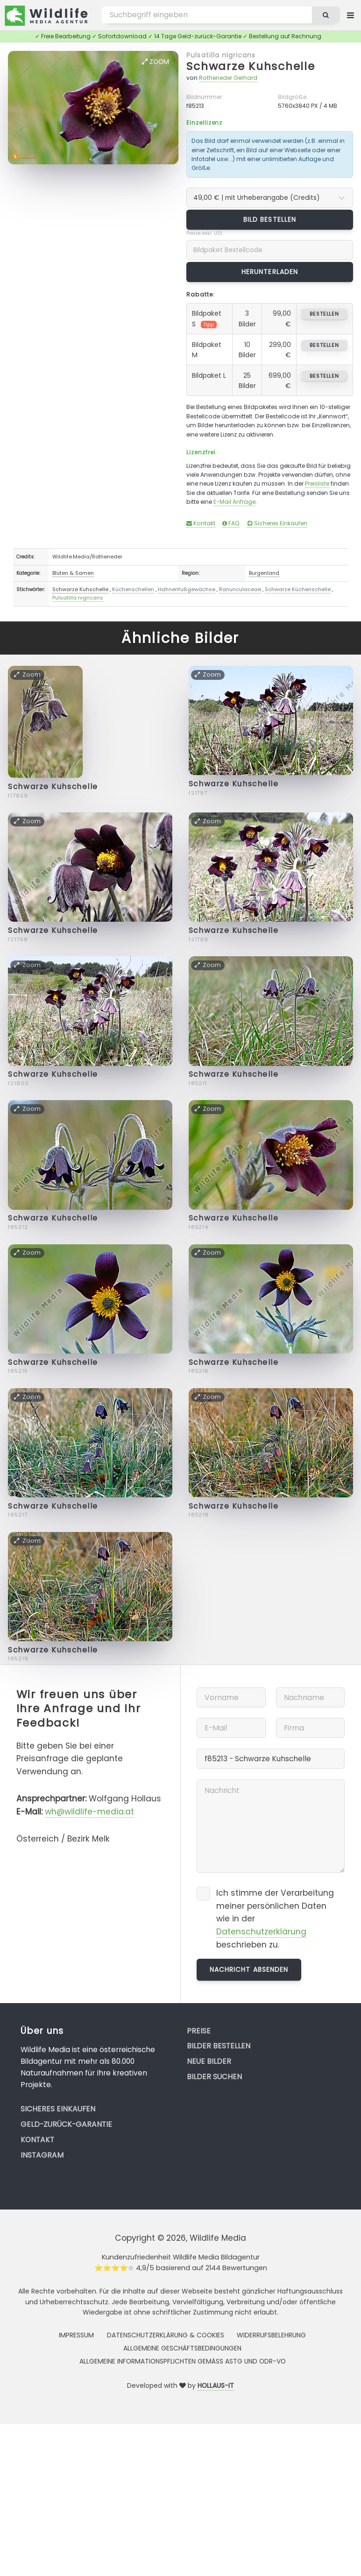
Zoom (155, 61)
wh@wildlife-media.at (89, 1811)
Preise (199, 2031)
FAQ (231, 523)
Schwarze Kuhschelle (250, 66)
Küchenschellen (133, 589)
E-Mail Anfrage (234, 502)
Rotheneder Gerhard (228, 78)
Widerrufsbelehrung (271, 2335)
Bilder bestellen (218, 2046)
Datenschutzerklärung (261, 1931)
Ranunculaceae (240, 589)
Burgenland (264, 573)
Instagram (42, 2155)
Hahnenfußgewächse (186, 589)
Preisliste (317, 483)
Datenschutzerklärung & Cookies (165, 2335)
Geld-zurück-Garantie (66, 2124)
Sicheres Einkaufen (277, 523)
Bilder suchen (214, 2077)
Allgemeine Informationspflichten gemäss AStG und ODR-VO (182, 2361)
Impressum (76, 2335)
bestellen (324, 314)
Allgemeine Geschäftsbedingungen (182, 2348)
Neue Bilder (209, 2061)
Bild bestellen (269, 219)
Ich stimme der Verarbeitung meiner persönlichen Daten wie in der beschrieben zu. (275, 1918)
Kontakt (200, 523)
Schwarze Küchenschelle (298, 589)
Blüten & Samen (73, 573)
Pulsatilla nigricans (220, 55)
